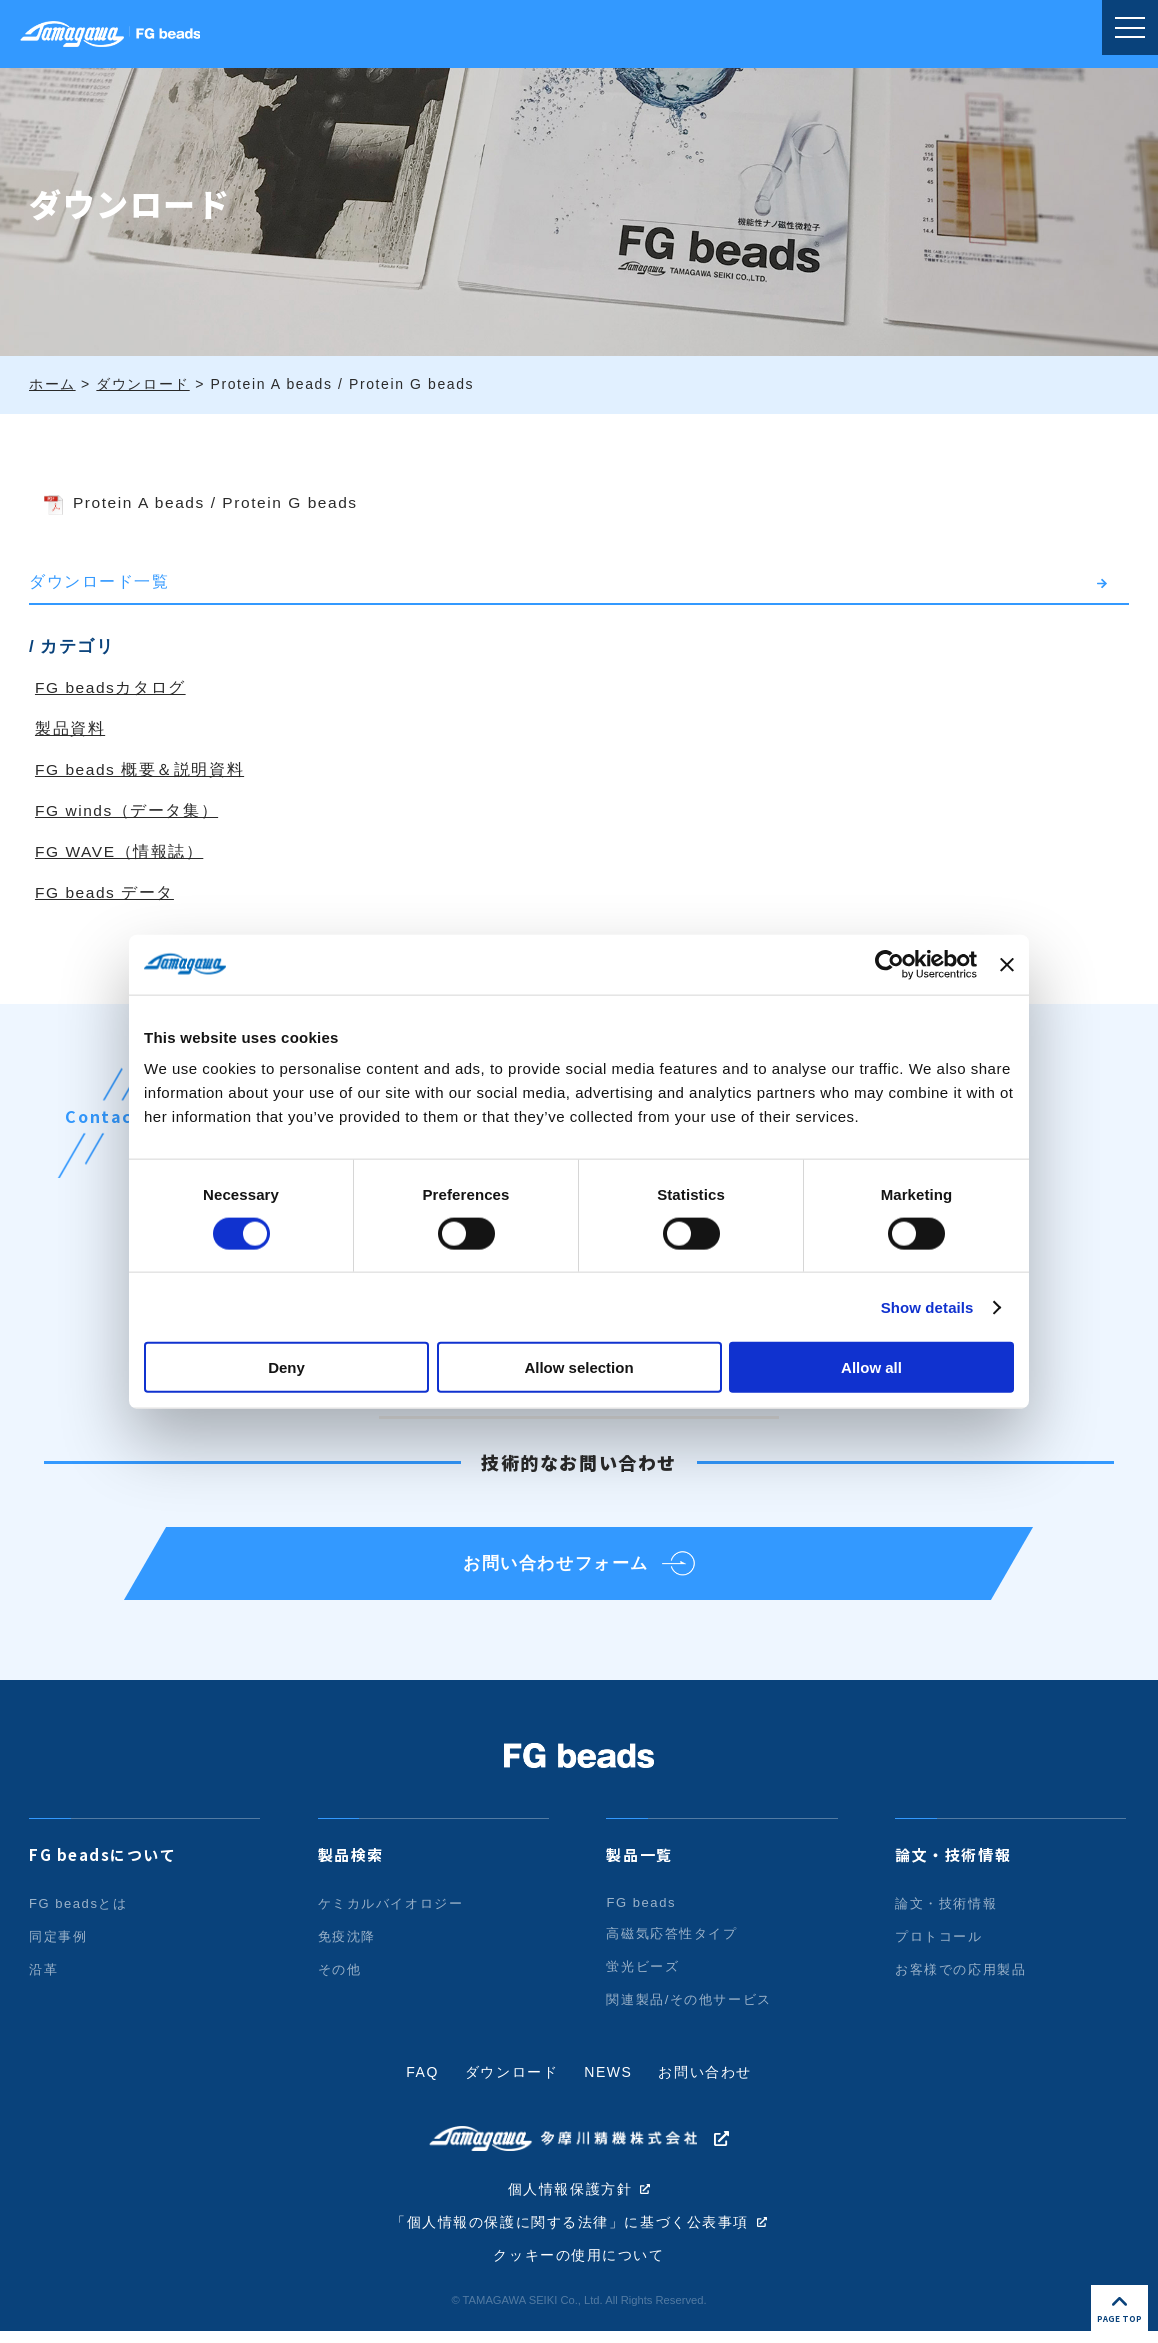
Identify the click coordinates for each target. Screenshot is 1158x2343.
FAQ (422, 2082)
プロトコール (939, 1946)
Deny (286, 1367)
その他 (340, 1979)
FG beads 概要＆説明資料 (141, 769)
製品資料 (70, 728)
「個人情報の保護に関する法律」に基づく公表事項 (570, 2234)
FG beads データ (106, 892)
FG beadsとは (78, 1913)
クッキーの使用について (579, 2268)
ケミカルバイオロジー (391, 1913)
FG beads (641, 1912)
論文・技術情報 (953, 1864)
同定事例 (58, 1946)
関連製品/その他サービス (689, 2009)
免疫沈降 (347, 1946)
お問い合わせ (706, 2082)
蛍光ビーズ (642, 1976)
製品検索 (351, 1864)
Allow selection (578, 1367)
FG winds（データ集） (128, 810)
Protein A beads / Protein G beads (221, 502)
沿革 (43, 1979)
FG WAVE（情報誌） (120, 851)
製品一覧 (639, 1864)
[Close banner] (1007, 964)
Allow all (871, 1367)
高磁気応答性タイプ (671, 1943)
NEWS (608, 2082)
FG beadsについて (103, 1864)
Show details (927, 1306)
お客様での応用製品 (960, 1979)
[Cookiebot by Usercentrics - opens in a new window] (889, 964)
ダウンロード (512, 2082)
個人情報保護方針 (570, 2200)
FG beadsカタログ (111, 687)
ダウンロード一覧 (99, 581)
